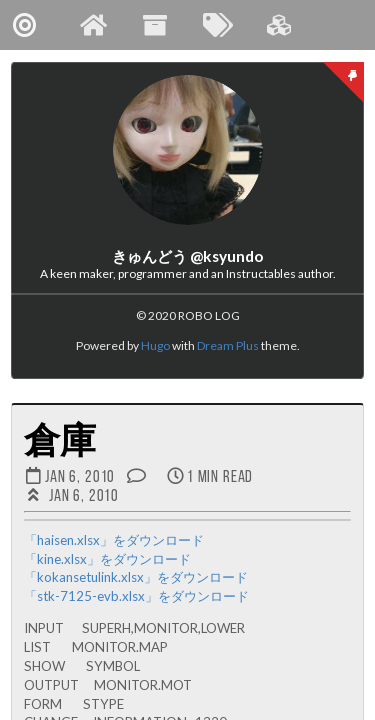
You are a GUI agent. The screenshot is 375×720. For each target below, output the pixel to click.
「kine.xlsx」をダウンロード (107, 559)
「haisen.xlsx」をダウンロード (114, 540)
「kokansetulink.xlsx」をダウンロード (136, 577)
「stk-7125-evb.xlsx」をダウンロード (136, 596)
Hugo (155, 345)
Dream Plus (228, 345)
